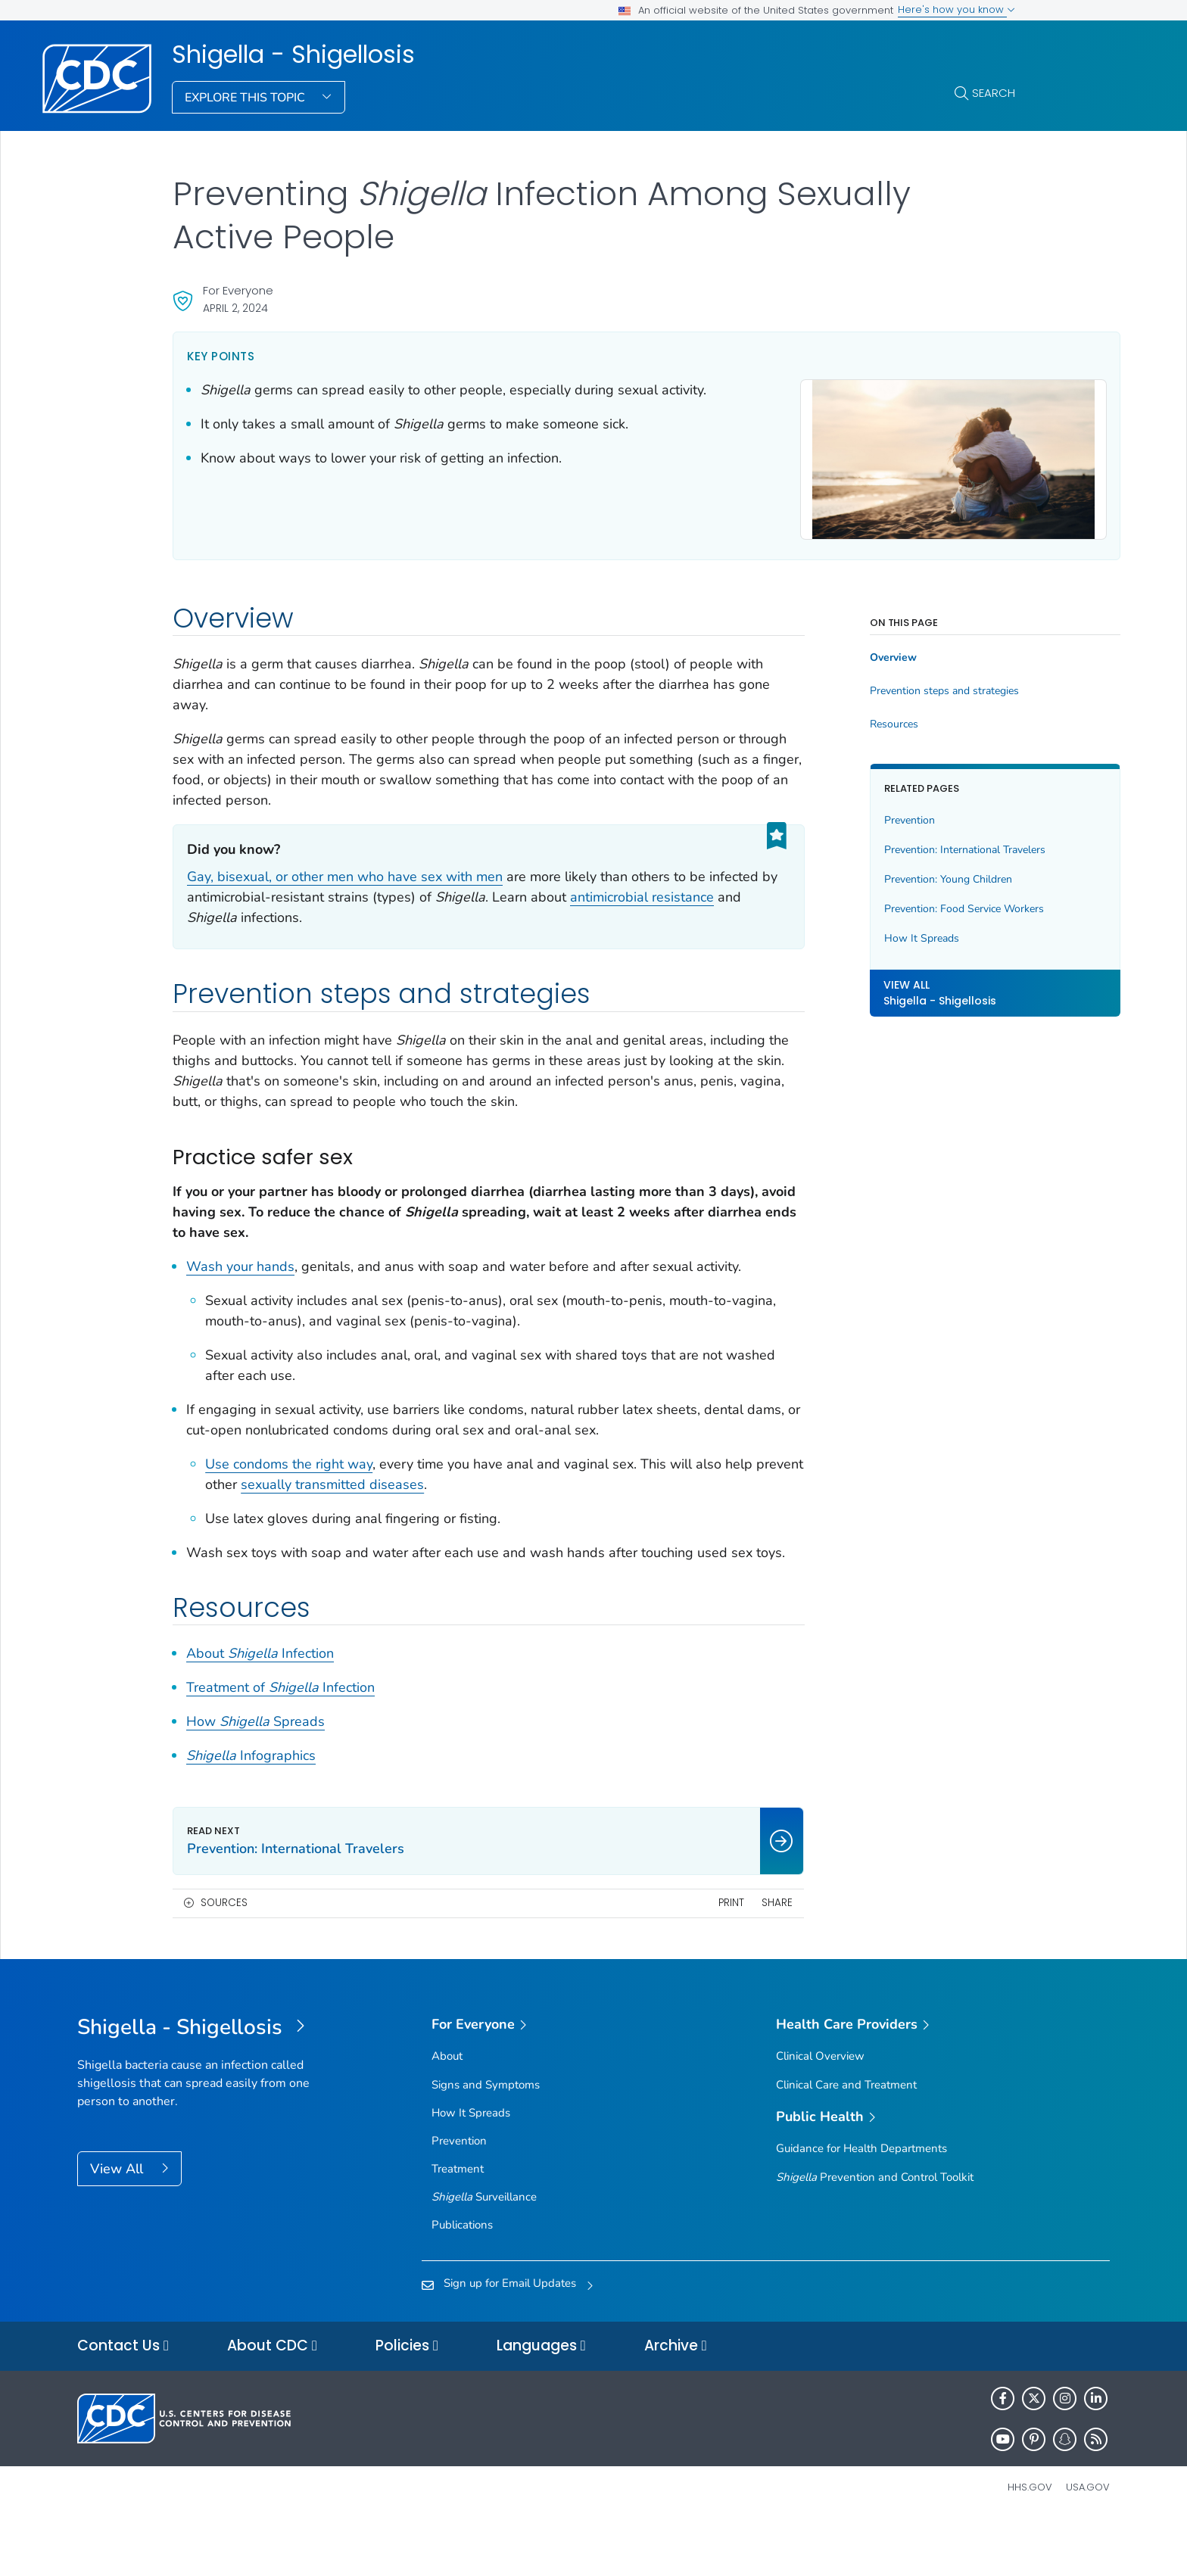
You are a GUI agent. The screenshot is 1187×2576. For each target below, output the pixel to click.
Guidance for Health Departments (861, 2202)
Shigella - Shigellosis (293, 54)
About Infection (260, 1708)
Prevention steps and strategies (874, 684)
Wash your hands (240, 1279)
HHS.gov (1030, 2541)
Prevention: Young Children (878, 871)
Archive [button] (675, 2400)
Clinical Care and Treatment (846, 2138)
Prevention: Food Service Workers (894, 901)
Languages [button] (541, 2400)
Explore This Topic (246, 97)
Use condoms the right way (288, 1497)
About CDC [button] (272, 2400)
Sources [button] (224, 1957)
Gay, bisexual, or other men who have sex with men (345, 870)
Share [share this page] (707, 1957)
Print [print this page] (662, 1957)
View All (118, 2222)
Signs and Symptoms (485, 2138)
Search (993, 93)
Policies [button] (406, 2400)
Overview (823, 651)
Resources (824, 717)
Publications (462, 2279)
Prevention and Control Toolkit (875, 2230)
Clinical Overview (820, 2110)
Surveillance (484, 2251)
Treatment (457, 2223)
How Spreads (255, 1776)
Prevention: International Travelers (895, 842)
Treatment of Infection (280, 1742)
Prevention (840, 812)
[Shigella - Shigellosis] (206, 2081)
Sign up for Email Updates (510, 2336)
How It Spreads (852, 931)
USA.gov (1088, 2541)
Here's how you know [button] (956, 9)
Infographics (251, 1810)
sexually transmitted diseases (414, 1518)
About (447, 2110)
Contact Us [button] (123, 2400)
